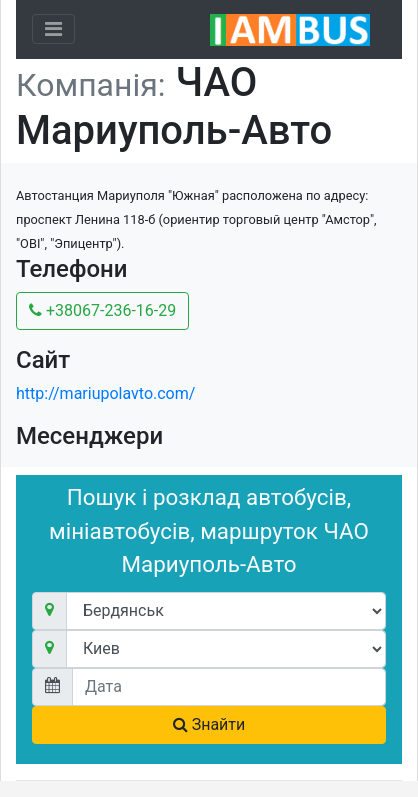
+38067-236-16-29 (102, 310)
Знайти (209, 724)
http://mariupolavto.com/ (105, 393)
